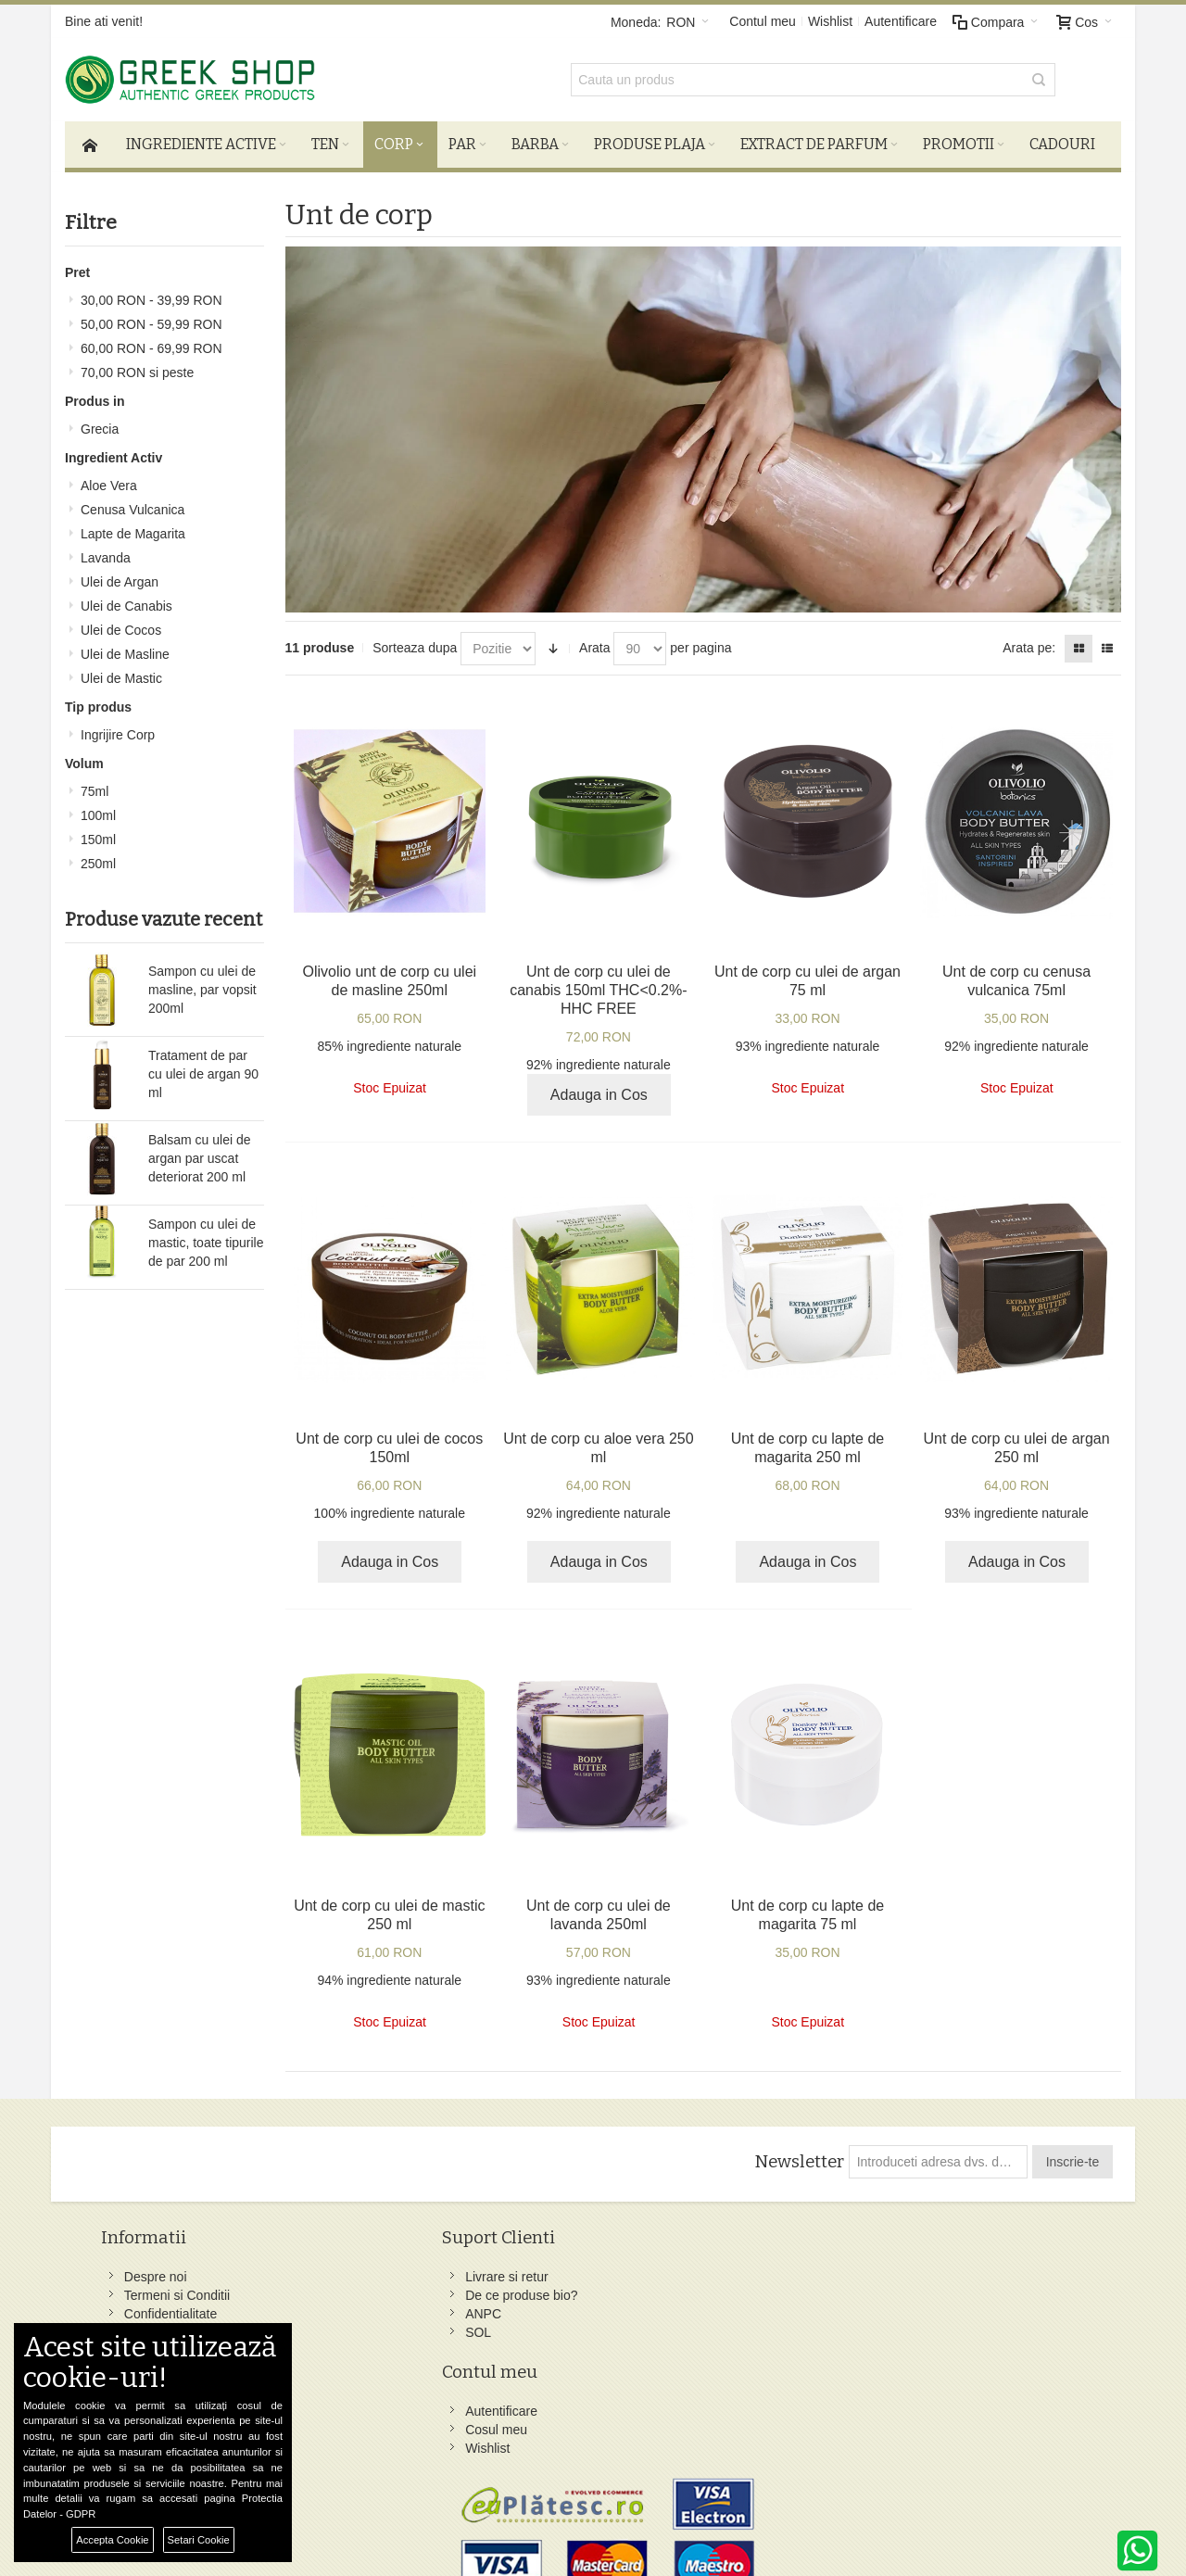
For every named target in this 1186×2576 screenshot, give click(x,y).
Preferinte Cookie (295, 2521)
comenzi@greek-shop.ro (957, 2419)
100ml (98, 809)
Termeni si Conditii (182, 2289)
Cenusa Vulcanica (132, 503)
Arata (594, 642)
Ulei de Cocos (121, 623)
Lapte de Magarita (133, 527)
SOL (328, 2326)
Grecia (100, 422)
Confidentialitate (176, 2308)
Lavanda (106, 551)
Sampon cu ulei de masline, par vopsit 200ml (202, 983)
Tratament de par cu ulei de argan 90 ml (203, 1067)
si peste (137, 366)
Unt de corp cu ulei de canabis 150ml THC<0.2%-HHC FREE (598, 983)
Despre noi (161, 2271)
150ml (98, 833)
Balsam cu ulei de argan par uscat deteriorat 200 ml (199, 1152)
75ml (94, 784)
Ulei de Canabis (126, 599)
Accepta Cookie (112, 2539)
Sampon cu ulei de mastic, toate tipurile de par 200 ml (206, 1236)
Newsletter (796, 2156)
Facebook (713, 2271)
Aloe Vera (109, 479)
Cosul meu (531, 2289)
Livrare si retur (356, 2271)
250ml (98, 857)
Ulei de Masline (125, 647)
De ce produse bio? (371, 2289)
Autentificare (900, 21)
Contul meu (762, 21)
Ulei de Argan (119, 575)
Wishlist (830, 21)
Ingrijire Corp (118, 728)
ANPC (333, 2308)
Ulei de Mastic (121, 671)
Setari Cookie (199, 2539)
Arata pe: (1029, 642)
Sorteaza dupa (414, 642)
